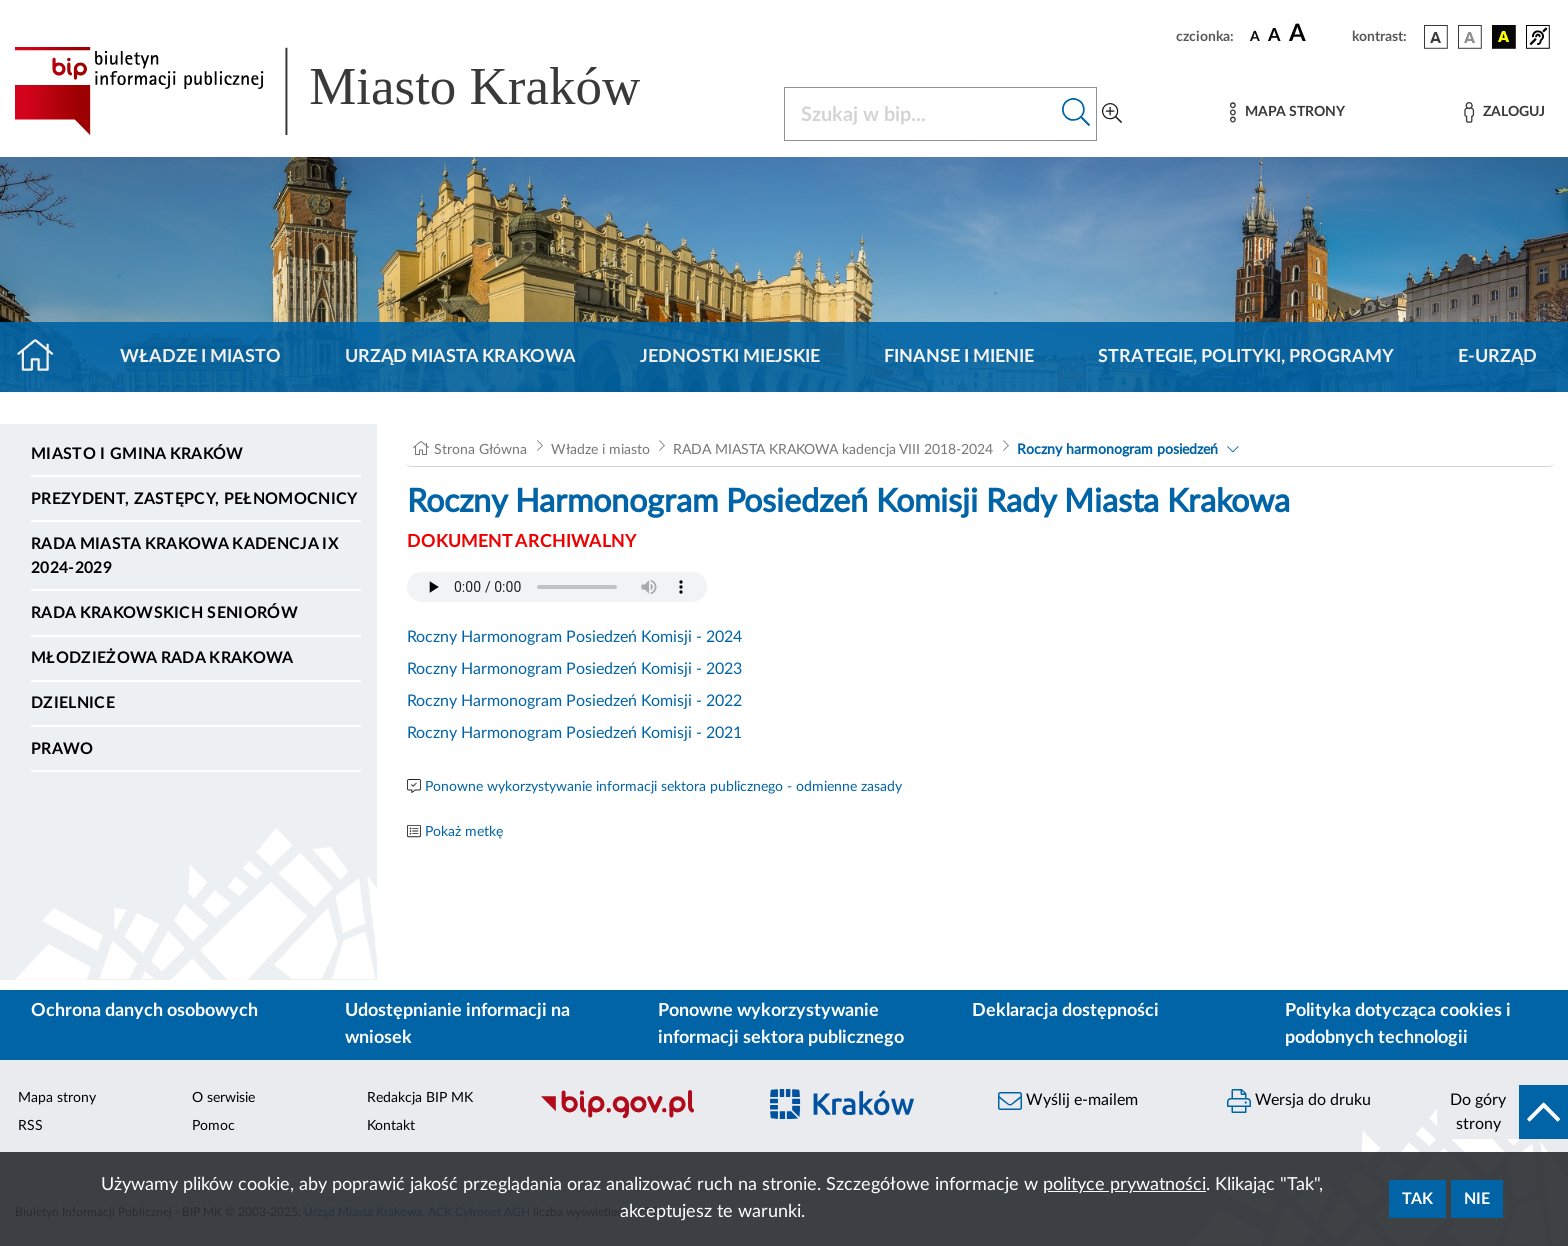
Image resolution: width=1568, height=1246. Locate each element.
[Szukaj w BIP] (920, 114)
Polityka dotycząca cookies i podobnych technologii (1398, 1024)
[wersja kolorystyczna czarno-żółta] (1504, 37)
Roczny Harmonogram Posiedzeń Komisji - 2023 (574, 669)
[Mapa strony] (1287, 112)
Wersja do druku (1299, 1101)
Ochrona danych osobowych (144, 1011)
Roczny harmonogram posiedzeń (1117, 450)
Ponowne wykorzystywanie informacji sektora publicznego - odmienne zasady (663, 787)
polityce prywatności (1124, 1185)
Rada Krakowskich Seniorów (164, 613)
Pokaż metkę (464, 832)
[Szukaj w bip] (1076, 114)
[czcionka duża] (1317, 34)
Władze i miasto (200, 357)
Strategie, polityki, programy (1246, 357)
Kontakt (391, 1126)
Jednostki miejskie (730, 357)
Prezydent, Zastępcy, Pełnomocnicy (194, 499)
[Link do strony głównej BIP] (356, 91)
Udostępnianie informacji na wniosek (457, 1024)
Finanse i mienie (959, 357)
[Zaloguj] (1504, 112)
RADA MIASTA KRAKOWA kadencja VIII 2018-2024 (833, 450)
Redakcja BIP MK (420, 1098)
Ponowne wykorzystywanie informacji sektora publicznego (781, 1024)
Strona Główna (480, 450)
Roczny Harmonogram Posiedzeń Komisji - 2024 (574, 637)
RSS (30, 1126)
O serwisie (223, 1098)
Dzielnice (73, 703)
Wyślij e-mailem (1068, 1101)
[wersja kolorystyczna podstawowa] (1436, 37)
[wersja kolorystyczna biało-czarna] (1470, 37)
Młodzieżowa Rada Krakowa (162, 658)
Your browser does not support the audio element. (557, 587)
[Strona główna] (43, 357)
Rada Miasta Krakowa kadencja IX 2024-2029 (185, 556)
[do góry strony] (1502, 1112)
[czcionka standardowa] (1255, 36)
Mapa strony (57, 1098)
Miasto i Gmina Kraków (137, 454)
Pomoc (213, 1126)
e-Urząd (1497, 357)
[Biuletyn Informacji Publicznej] (637, 1115)
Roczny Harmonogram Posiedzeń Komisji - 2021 (574, 733)
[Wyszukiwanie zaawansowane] (1112, 114)
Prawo (62, 749)
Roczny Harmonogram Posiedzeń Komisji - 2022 (574, 701)
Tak (1417, 1199)
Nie (1477, 1199)
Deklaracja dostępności (1065, 1011)
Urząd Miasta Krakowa (460, 357)
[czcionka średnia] (1274, 36)
